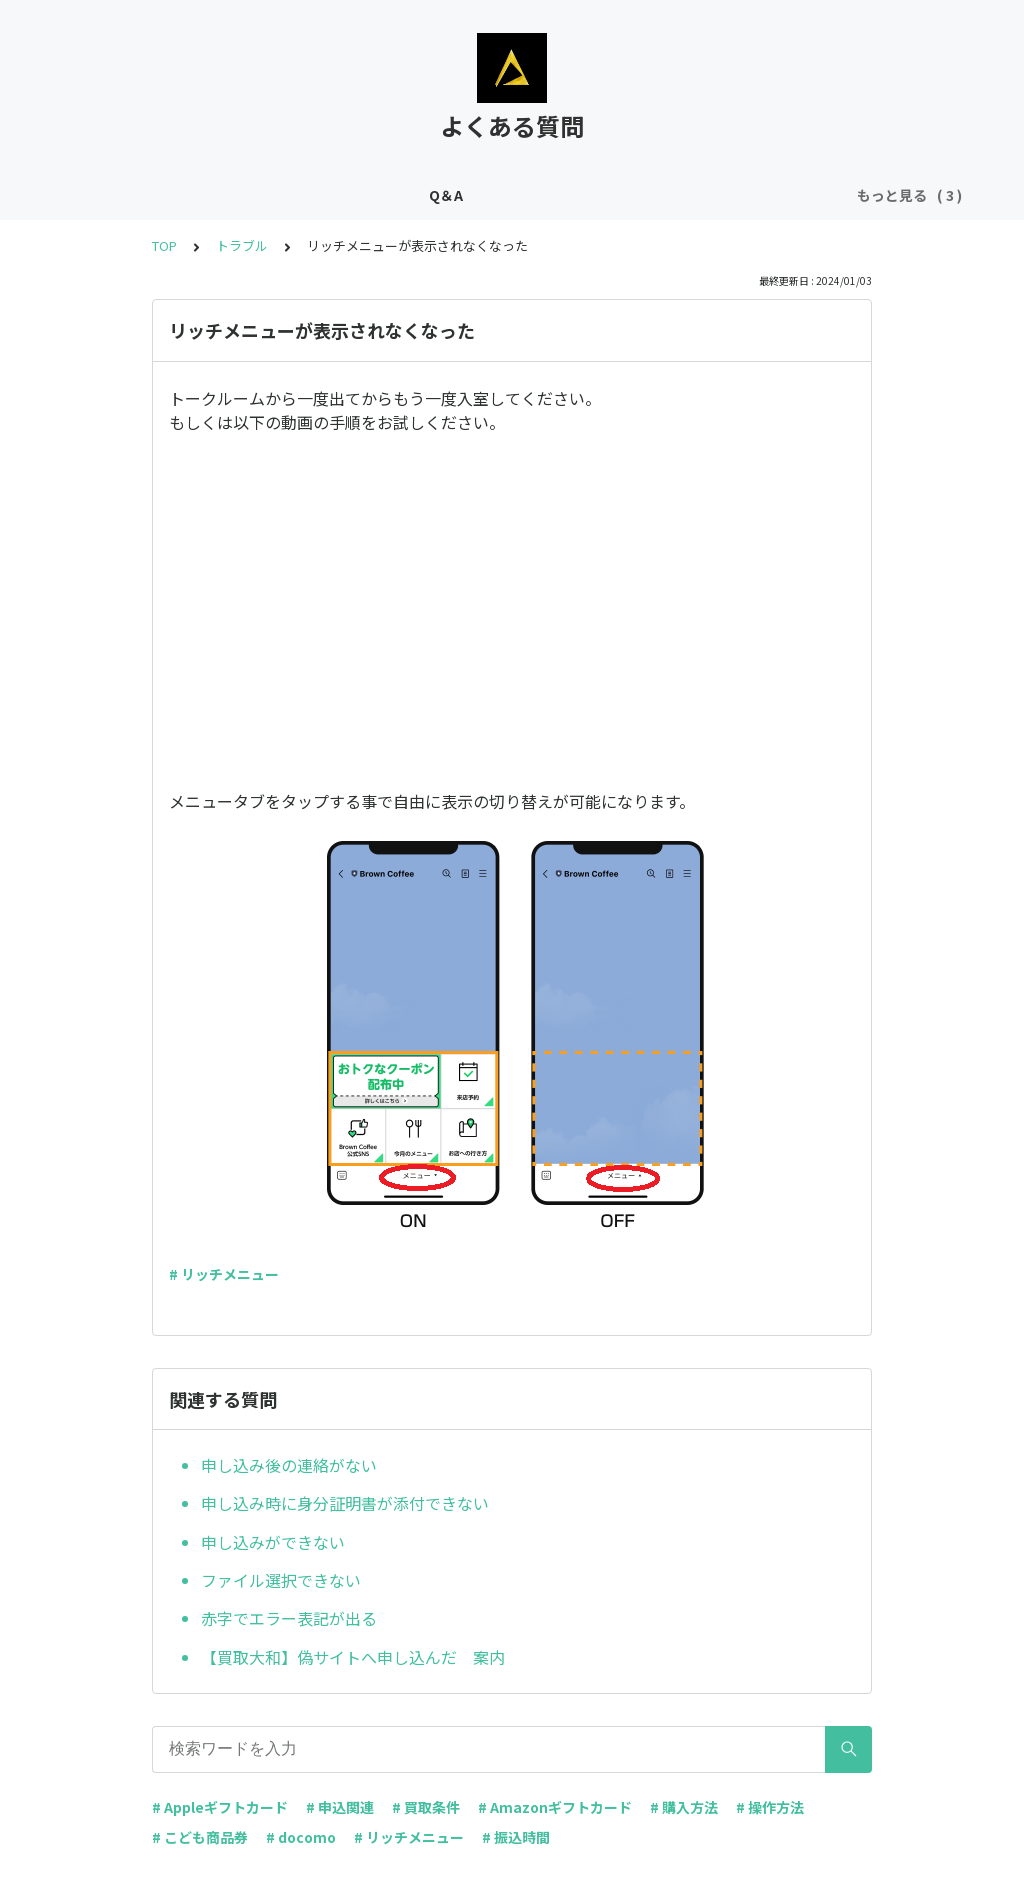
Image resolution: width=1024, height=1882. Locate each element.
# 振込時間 (516, 1837)
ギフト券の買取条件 (403, 195)
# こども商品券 (200, 1837)
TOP (164, 245)
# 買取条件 (426, 1807)
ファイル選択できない (281, 1580)
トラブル (690, 195)
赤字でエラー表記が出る (289, 1618)
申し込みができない (273, 1542)
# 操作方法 (770, 1807)
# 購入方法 (684, 1807)
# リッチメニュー (224, 1274)
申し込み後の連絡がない (289, 1465)
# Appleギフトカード (220, 1807)
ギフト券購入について (564, 195)
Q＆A (295, 195)
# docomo (301, 1837)
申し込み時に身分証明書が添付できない (345, 1503)
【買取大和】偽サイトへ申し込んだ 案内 (353, 1657)
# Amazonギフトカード (555, 1807)
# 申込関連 (340, 1807)
